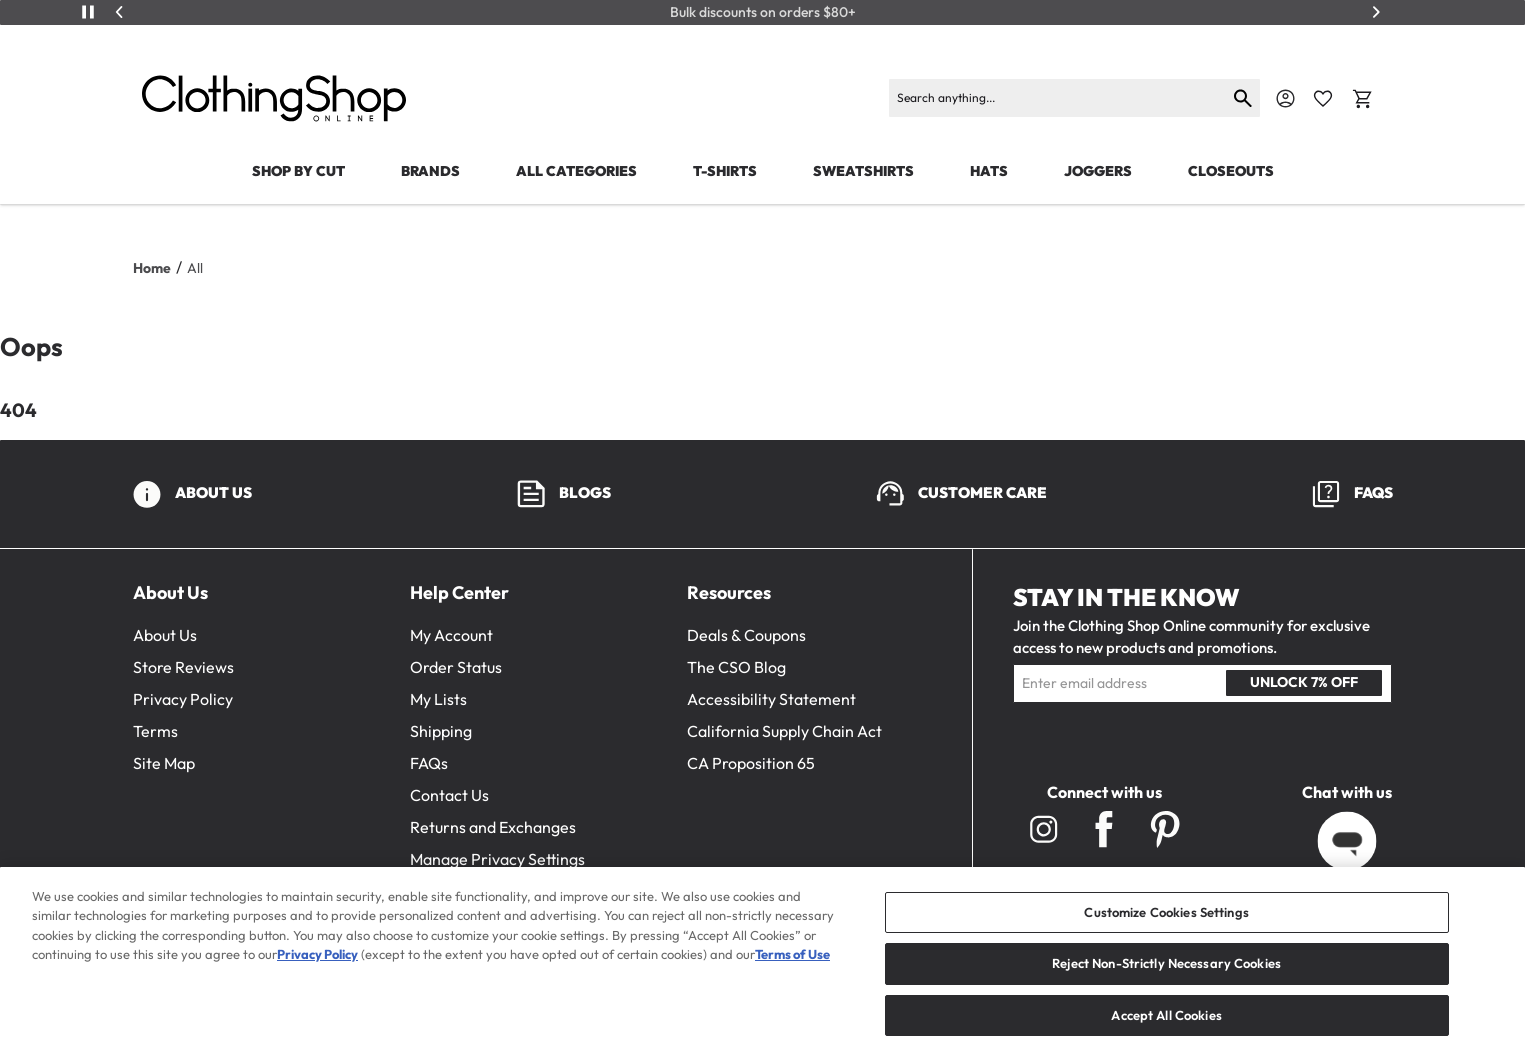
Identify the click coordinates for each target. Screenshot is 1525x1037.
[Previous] (120, 12)
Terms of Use (792, 973)
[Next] (1376, 12)
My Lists (438, 699)
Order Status (456, 667)
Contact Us (449, 795)
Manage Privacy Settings (497, 859)
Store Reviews (183, 667)
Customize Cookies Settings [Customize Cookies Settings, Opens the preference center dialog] (1166, 931)
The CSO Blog (736, 667)
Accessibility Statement (771, 699)
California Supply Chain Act (784, 731)
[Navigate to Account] (1285, 98)
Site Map (164, 763)
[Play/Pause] (88, 12)
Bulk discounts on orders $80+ (763, 12)
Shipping (441, 731)
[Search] (1057, 98)
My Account (451, 635)
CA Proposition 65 (751, 763)
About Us (165, 635)
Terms (155, 731)
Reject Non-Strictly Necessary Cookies (1166, 982)
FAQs (429, 763)
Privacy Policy (183, 699)
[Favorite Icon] (1323, 99)
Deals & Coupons (746, 635)
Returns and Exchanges (493, 827)
